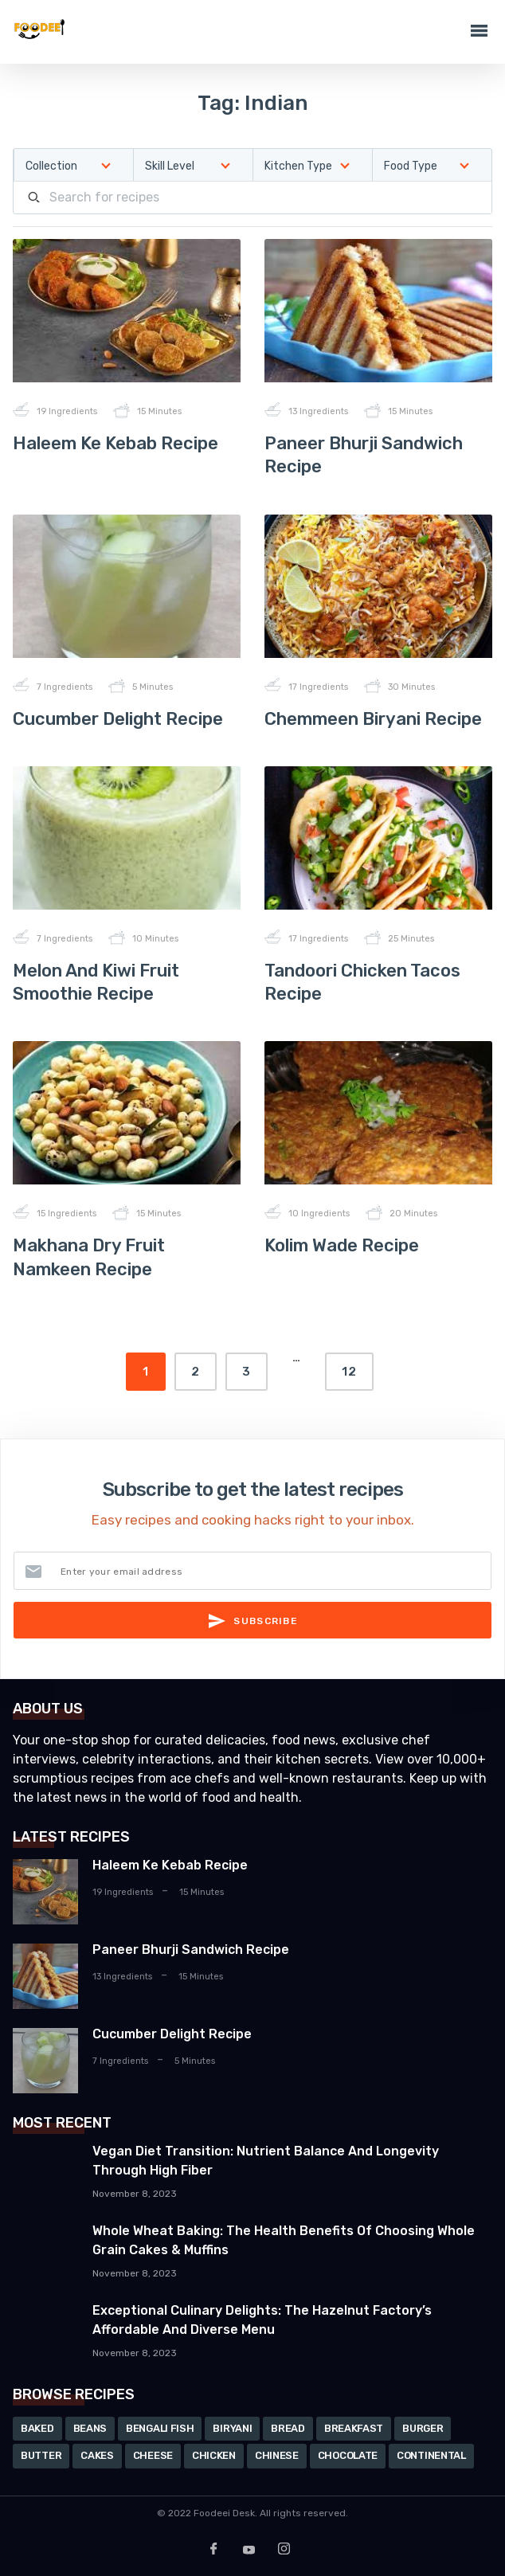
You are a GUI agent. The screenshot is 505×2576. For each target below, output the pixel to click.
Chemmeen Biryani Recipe (373, 719)
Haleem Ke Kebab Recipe (115, 443)
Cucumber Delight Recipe (118, 719)
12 (349, 1371)
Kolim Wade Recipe (341, 1245)
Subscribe (252, 1621)
